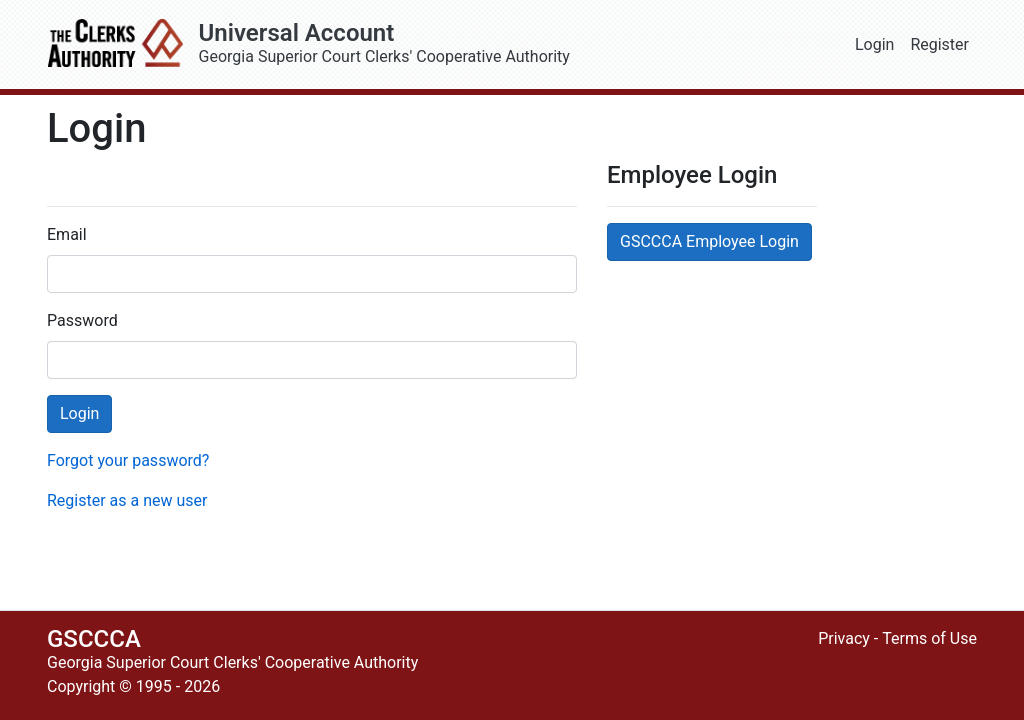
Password (82, 320)
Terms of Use (929, 638)
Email (67, 234)
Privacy (844, 638)
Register (939, 44)
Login (874, 44)
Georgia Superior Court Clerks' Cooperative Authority (523, 43)
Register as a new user (127, 500)
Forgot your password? (128, 460)
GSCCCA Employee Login (709, 241)
